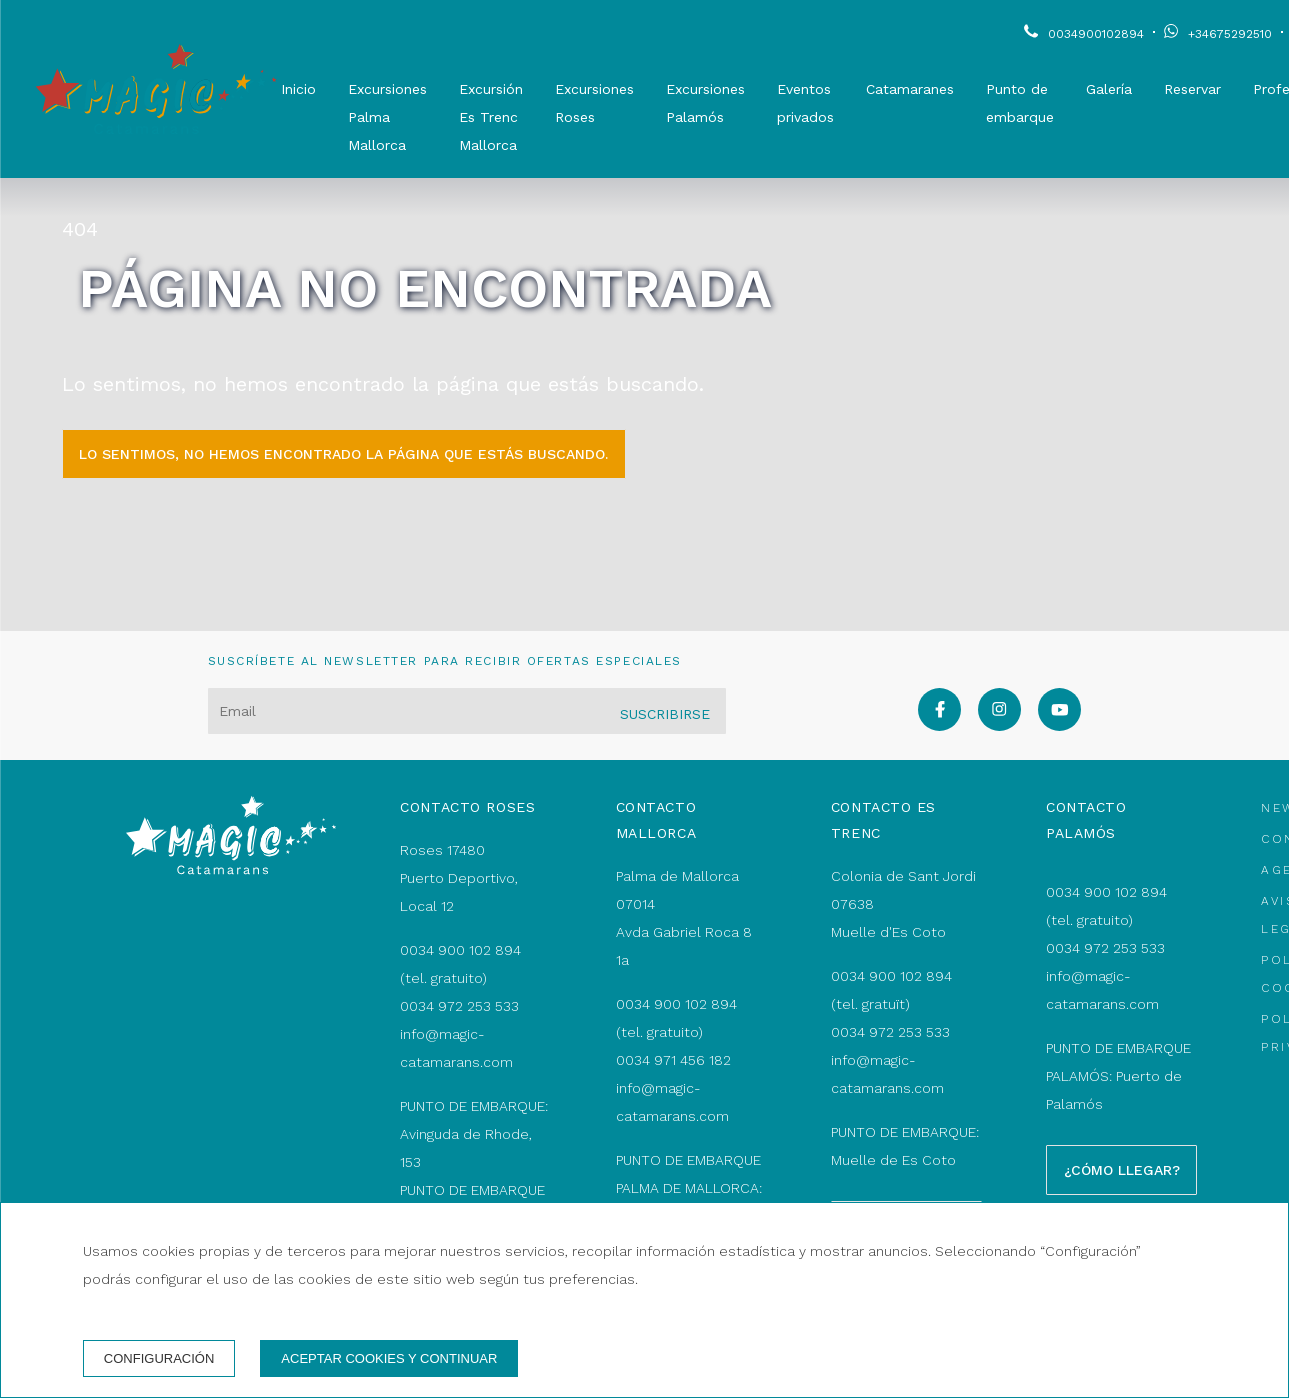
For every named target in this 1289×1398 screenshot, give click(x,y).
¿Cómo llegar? (1122, 1170)
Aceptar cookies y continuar (389, 1358)
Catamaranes (910, 89)
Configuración (159, 1358)
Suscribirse (665, 714)
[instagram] (999, 724)
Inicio (298, 89)
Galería (1109, 89)
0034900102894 (1096, 34)
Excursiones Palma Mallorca (387, 117)
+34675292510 (1230, 34)
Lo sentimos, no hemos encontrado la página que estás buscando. (343, 454)
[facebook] (939, 724)
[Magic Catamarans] (156, 89)
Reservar (1192, 89)
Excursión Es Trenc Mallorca (491, 117)
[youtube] (1059, 724)
